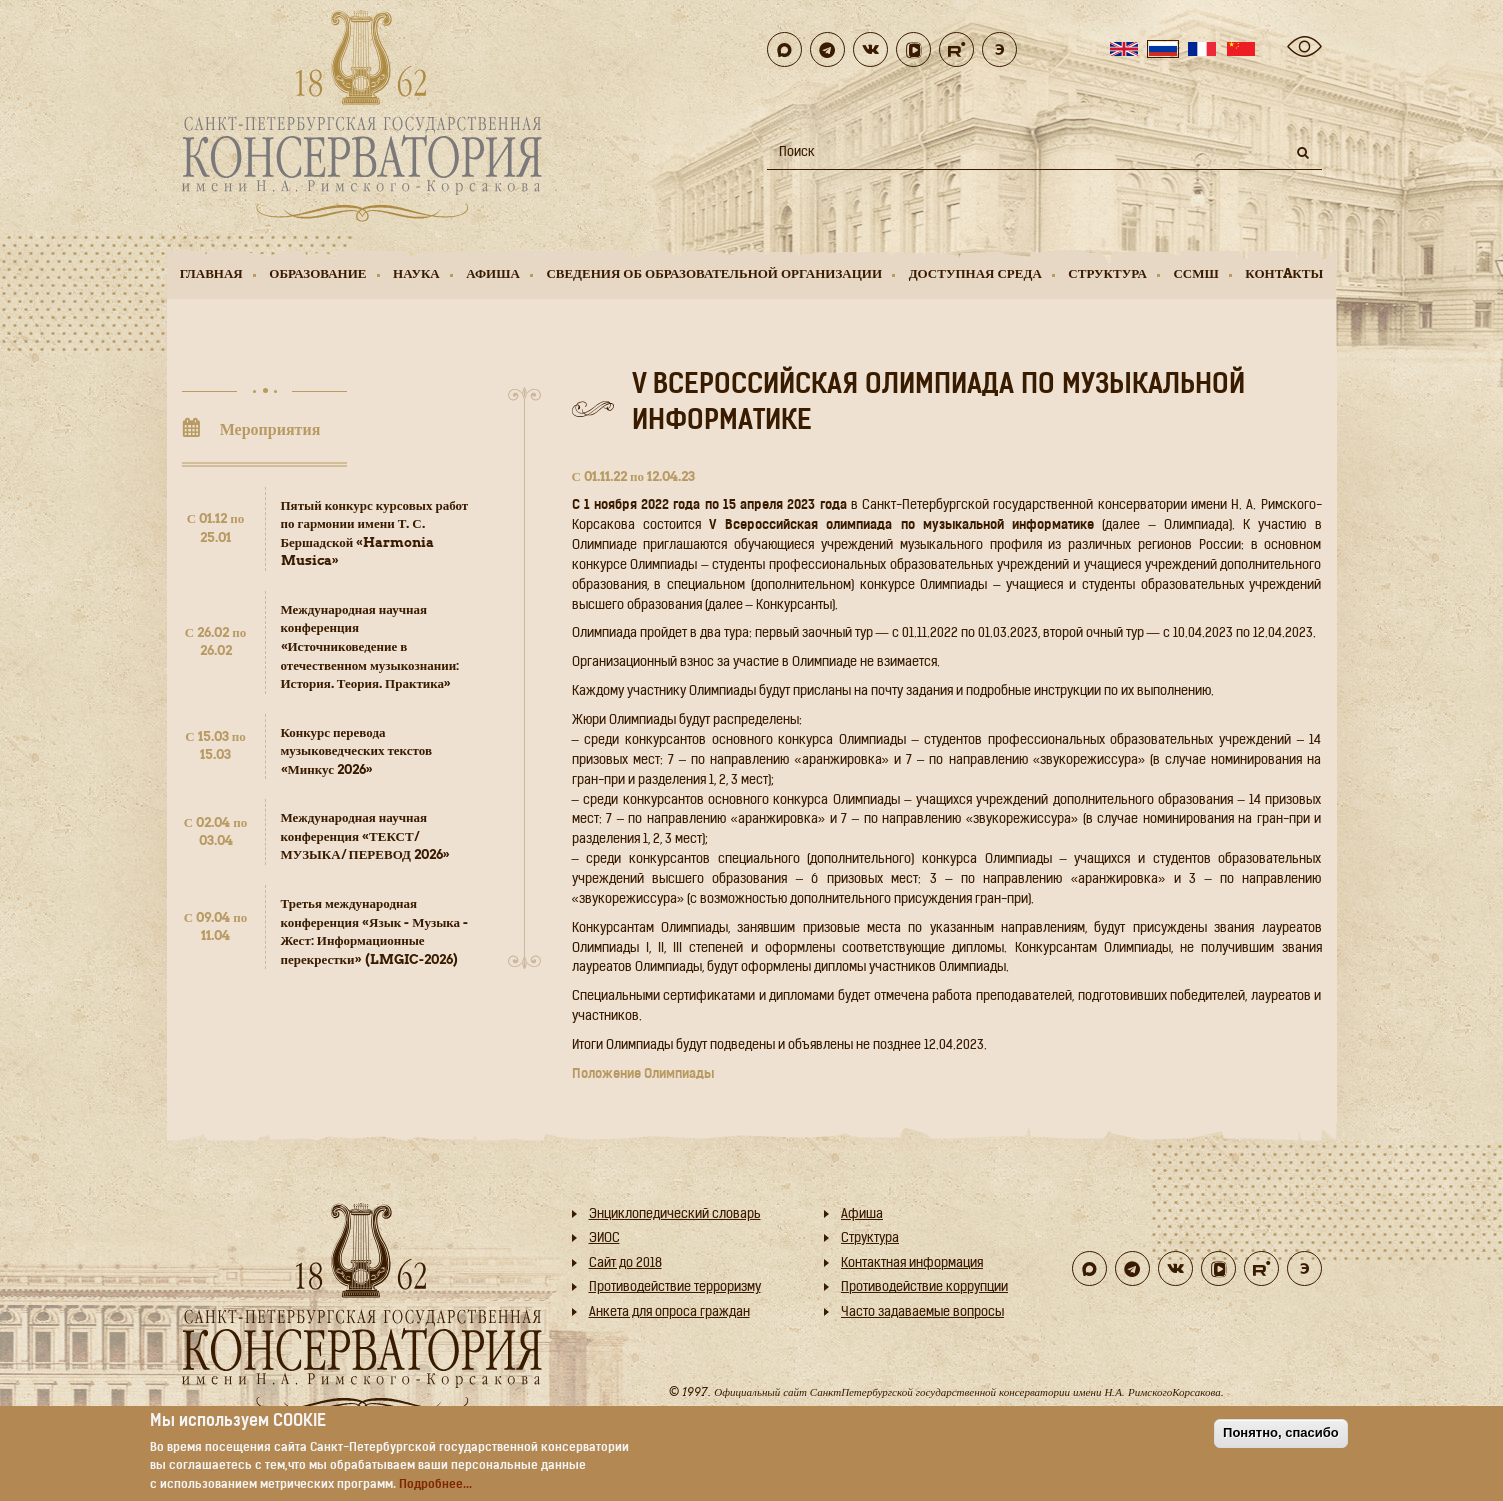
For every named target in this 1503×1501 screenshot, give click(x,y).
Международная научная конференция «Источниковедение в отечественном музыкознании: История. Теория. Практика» (370, 646)
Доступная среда (975, 273)
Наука (416, 273)
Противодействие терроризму (675, 1287)
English (1124, 49)
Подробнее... (435, 1485)
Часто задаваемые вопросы (922, 1312)
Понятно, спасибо (1281, 1432)
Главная (211, 273)
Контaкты (1284, 273)
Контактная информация (912, 1263)
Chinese (1241, 49)
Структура (1107, 273)
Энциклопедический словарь (675, 1214)
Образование (317, 273)
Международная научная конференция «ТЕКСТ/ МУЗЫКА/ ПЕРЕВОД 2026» (366, 836)
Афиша (493, 273)
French (1202, 49)
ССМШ (1195, 273)
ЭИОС (604, 1238)
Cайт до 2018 (625, 1263)
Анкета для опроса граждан (669, 1312)
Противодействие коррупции (924, 1287)
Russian (1163, 49)
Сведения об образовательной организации (714, 273)
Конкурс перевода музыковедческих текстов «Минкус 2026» (356, 751)
